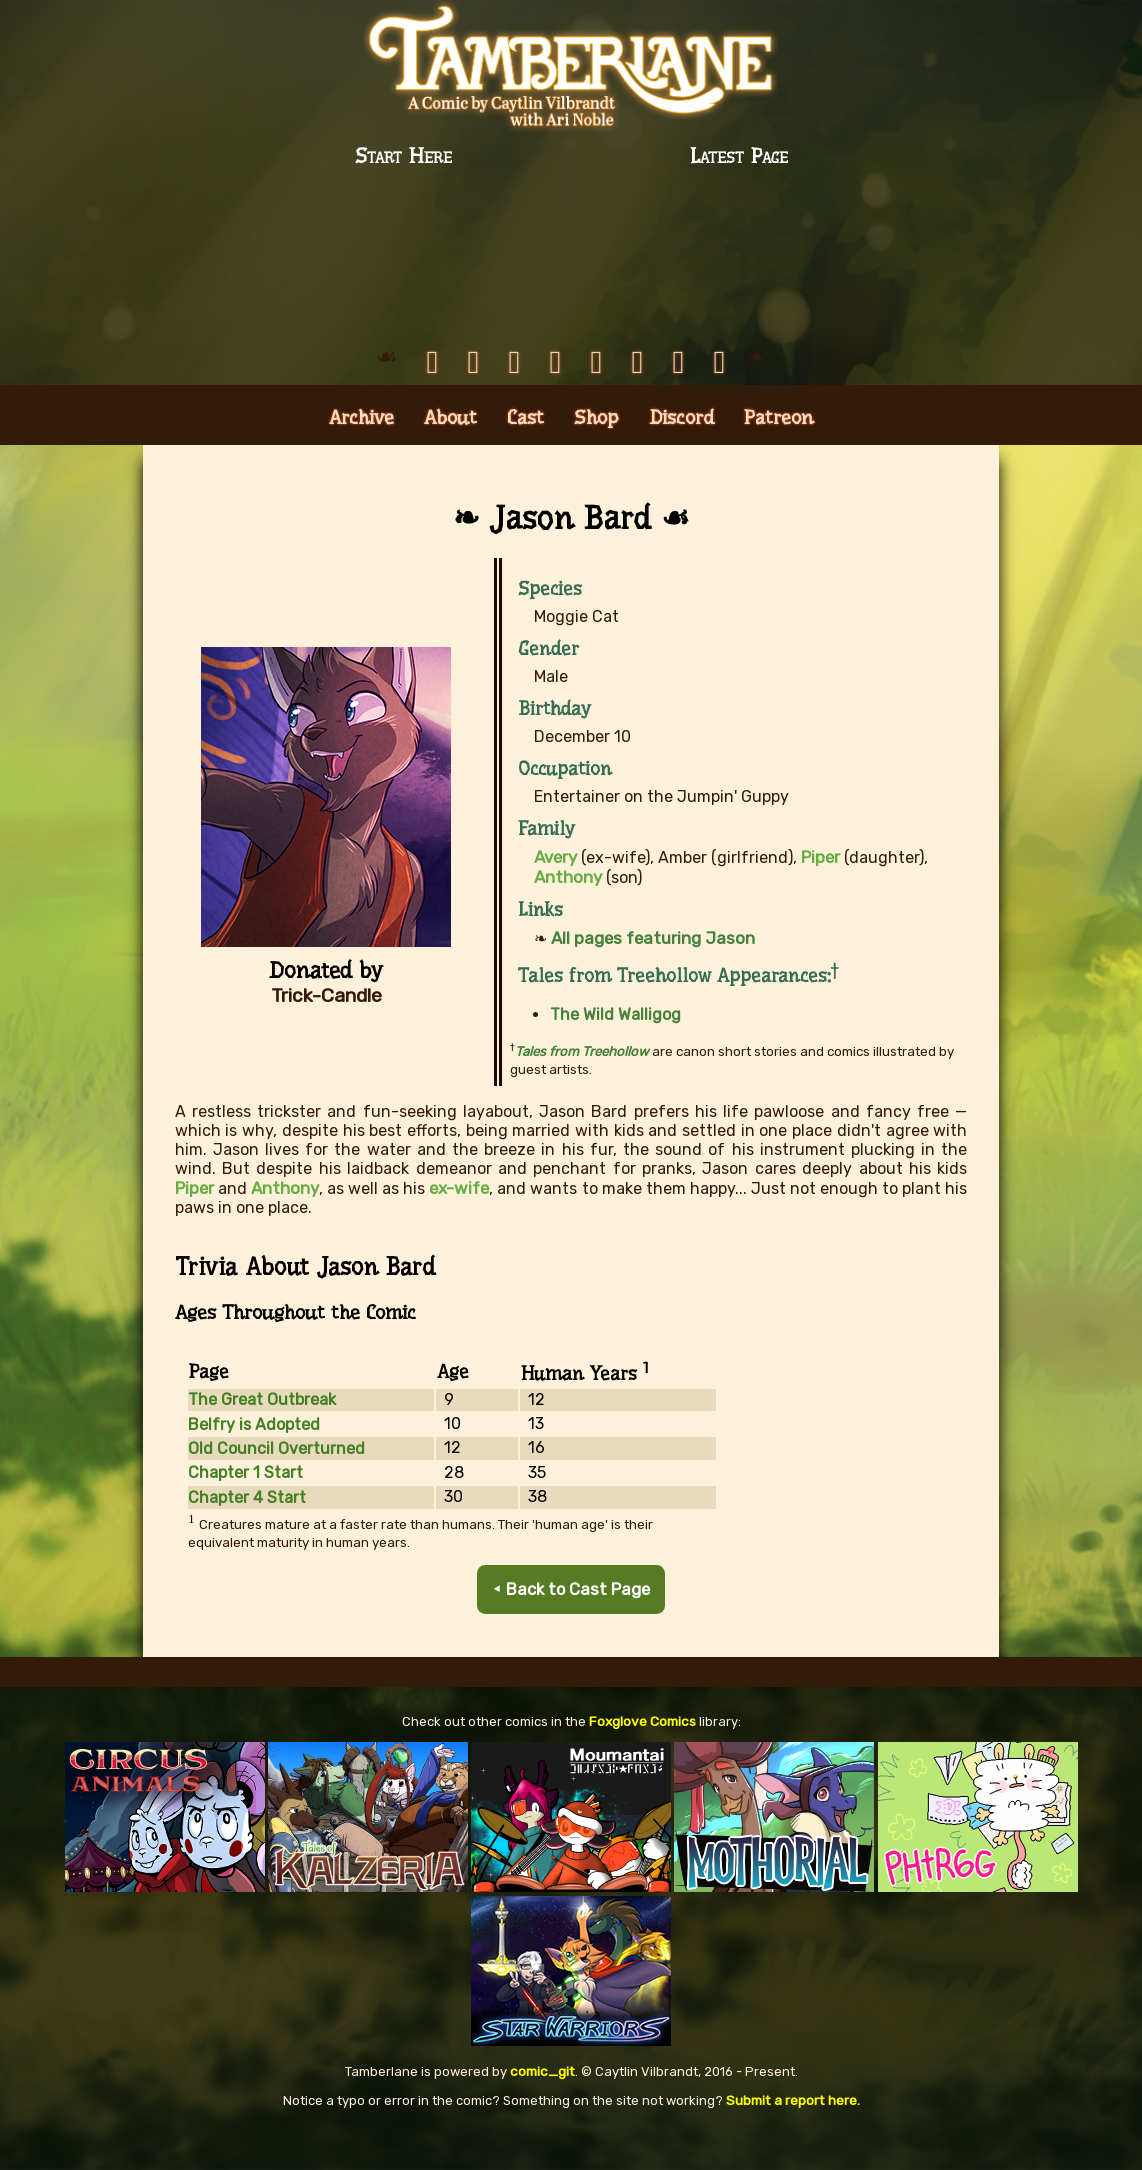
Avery (556, 899)
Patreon (779, 460)
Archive (361, 460)
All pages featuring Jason (648, 978)
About (450, 460)
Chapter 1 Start (245, 1512)
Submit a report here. (792, 2136)
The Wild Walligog (615, 1055)
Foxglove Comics (642, 1759)
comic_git (542, 2108)
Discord (681, 460)
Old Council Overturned (276, 1487)
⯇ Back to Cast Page (571, 1628)
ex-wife (457, 1227)
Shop (596, 460)
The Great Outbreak (262, 1438)
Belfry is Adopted (254, 1463)
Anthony (283, 1227)
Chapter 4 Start (247, 1536)
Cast (525, 460)
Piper (194, 1227)
